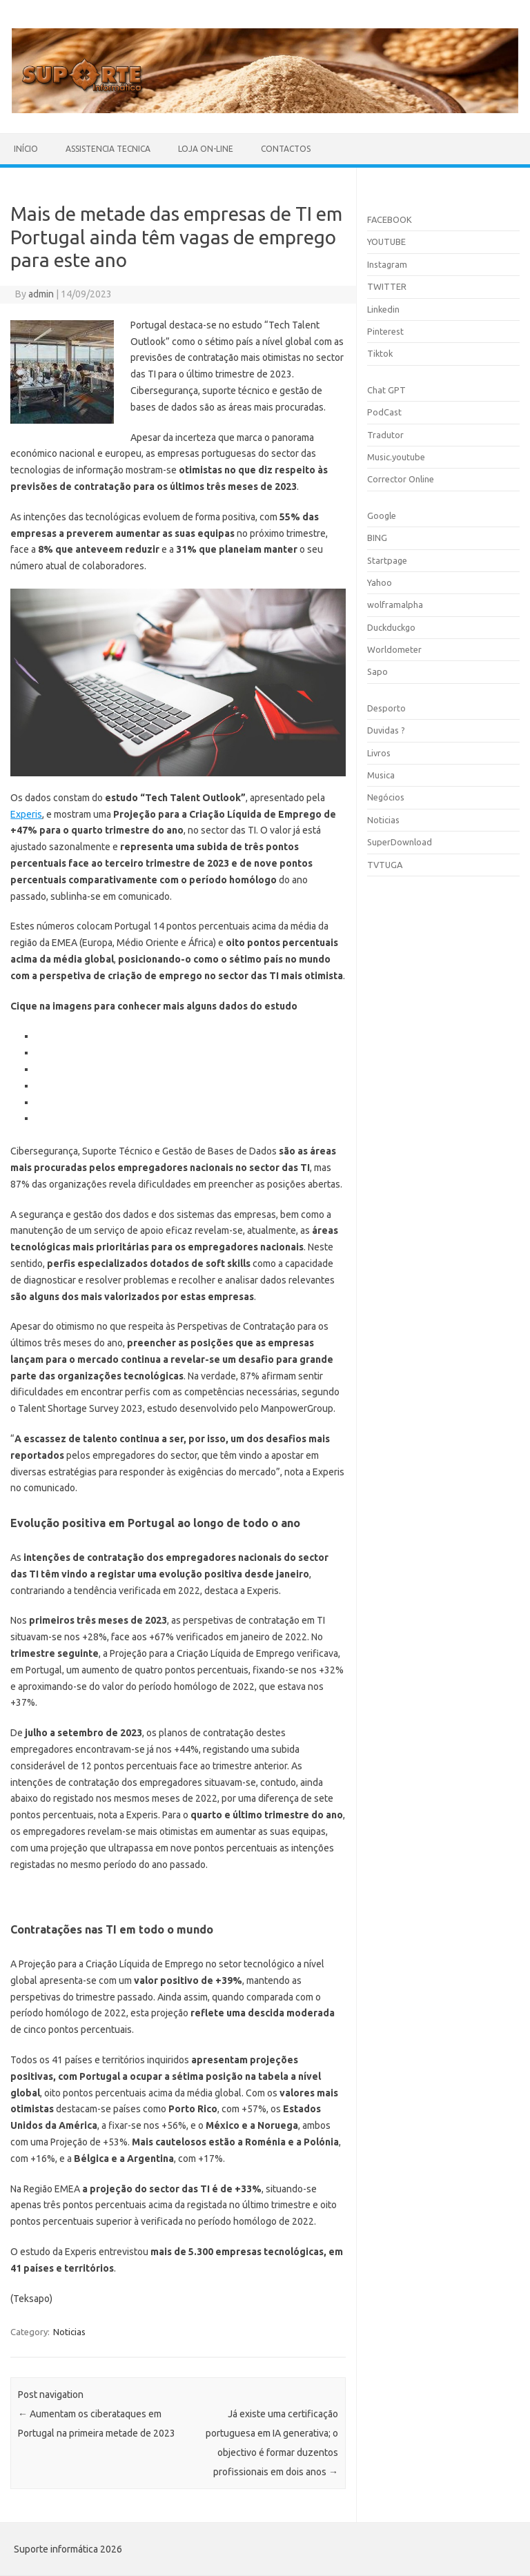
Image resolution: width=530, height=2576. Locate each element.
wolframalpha (395, 604)
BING (377, 537)
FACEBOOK (389, 219)
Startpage (387, 560)
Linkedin (383, 309)
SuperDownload (399, 842)
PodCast (384, 412)
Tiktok (380, 353)
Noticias (69, 2332)
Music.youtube (396, 457)
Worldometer (394, 649)
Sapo (377, 671)
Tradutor (385, 435)
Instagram (387, 264)
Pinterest (385, 331)
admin (41, 293)
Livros (379, 753)
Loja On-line (205, 148)
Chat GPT (386, 390)
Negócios (385, 797)
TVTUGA (384, 864)
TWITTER (386, 286)
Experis (26, 814)
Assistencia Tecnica (108, 148)
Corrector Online (400, 479)
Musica (381, 775)
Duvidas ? (386, 730)
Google (381, 515)
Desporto (386, 708)
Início (26, 148)
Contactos (286, 148)
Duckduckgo (391, 627)
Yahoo (379, 582)
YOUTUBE (386, 241)
